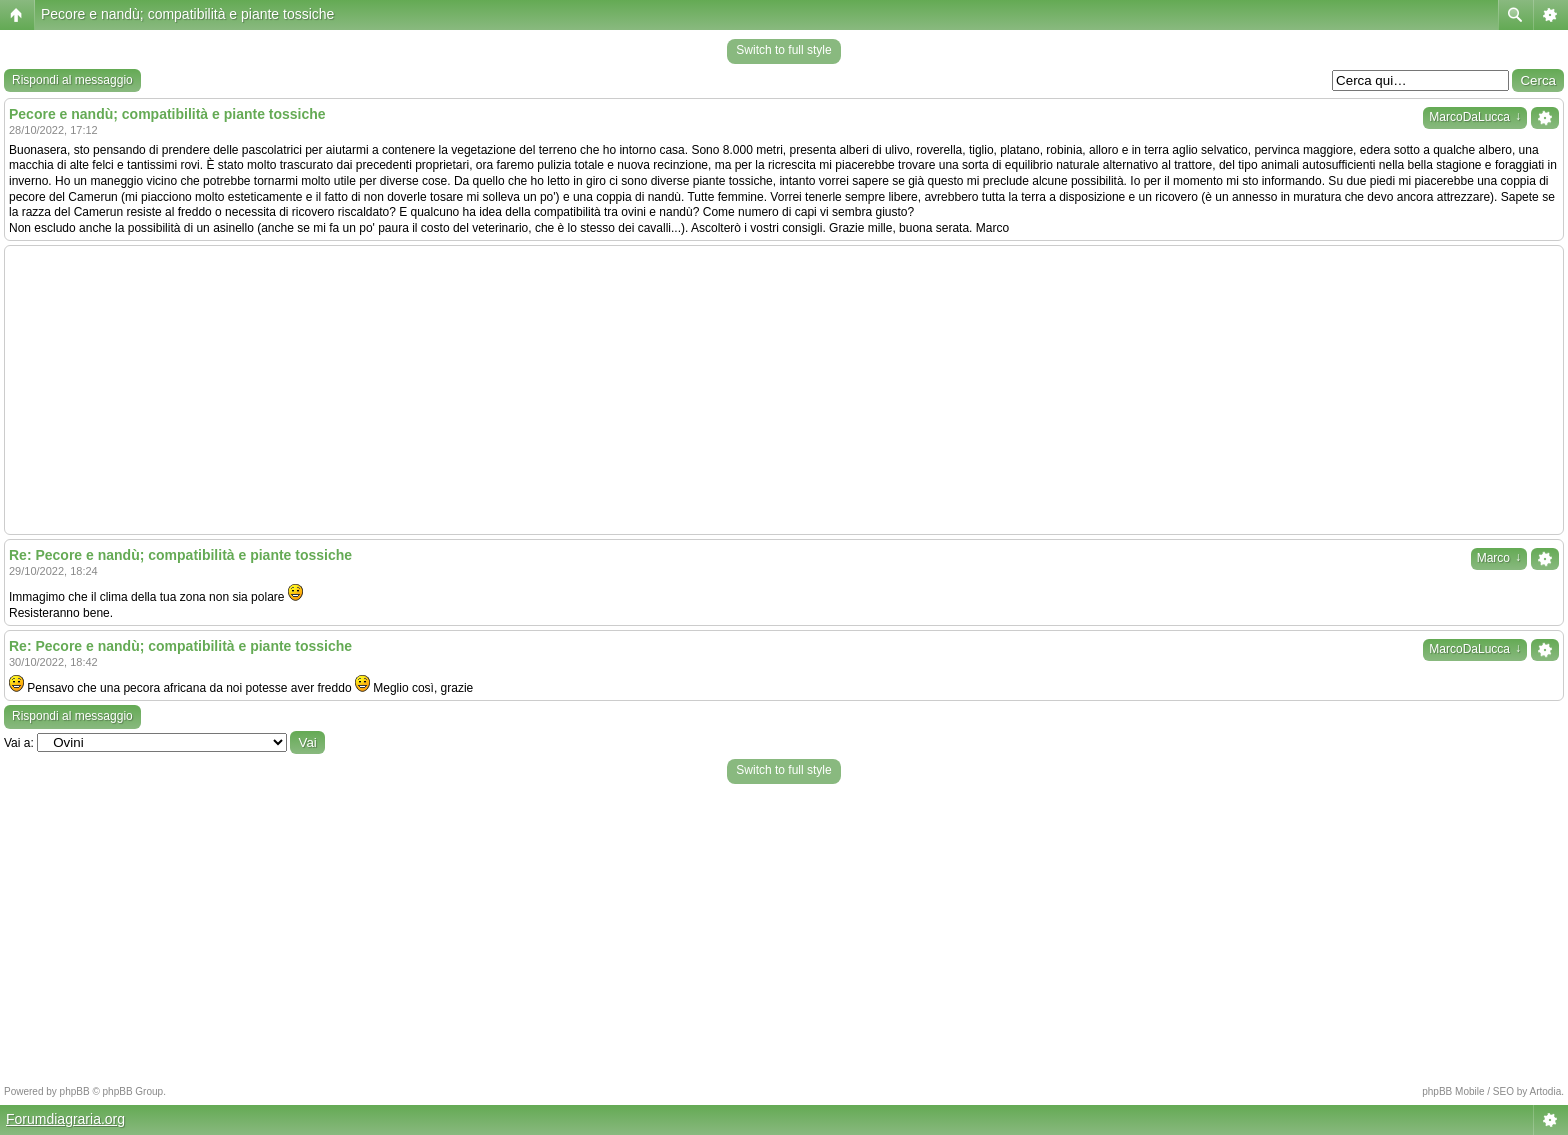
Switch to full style (783, 50)
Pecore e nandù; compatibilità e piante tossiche (187, 14)
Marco (1499, 558)
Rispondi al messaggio (72, 80)
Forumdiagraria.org (65, 1119)
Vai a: (19, 743)
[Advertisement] (784, 390)
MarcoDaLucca (1475, 117)
